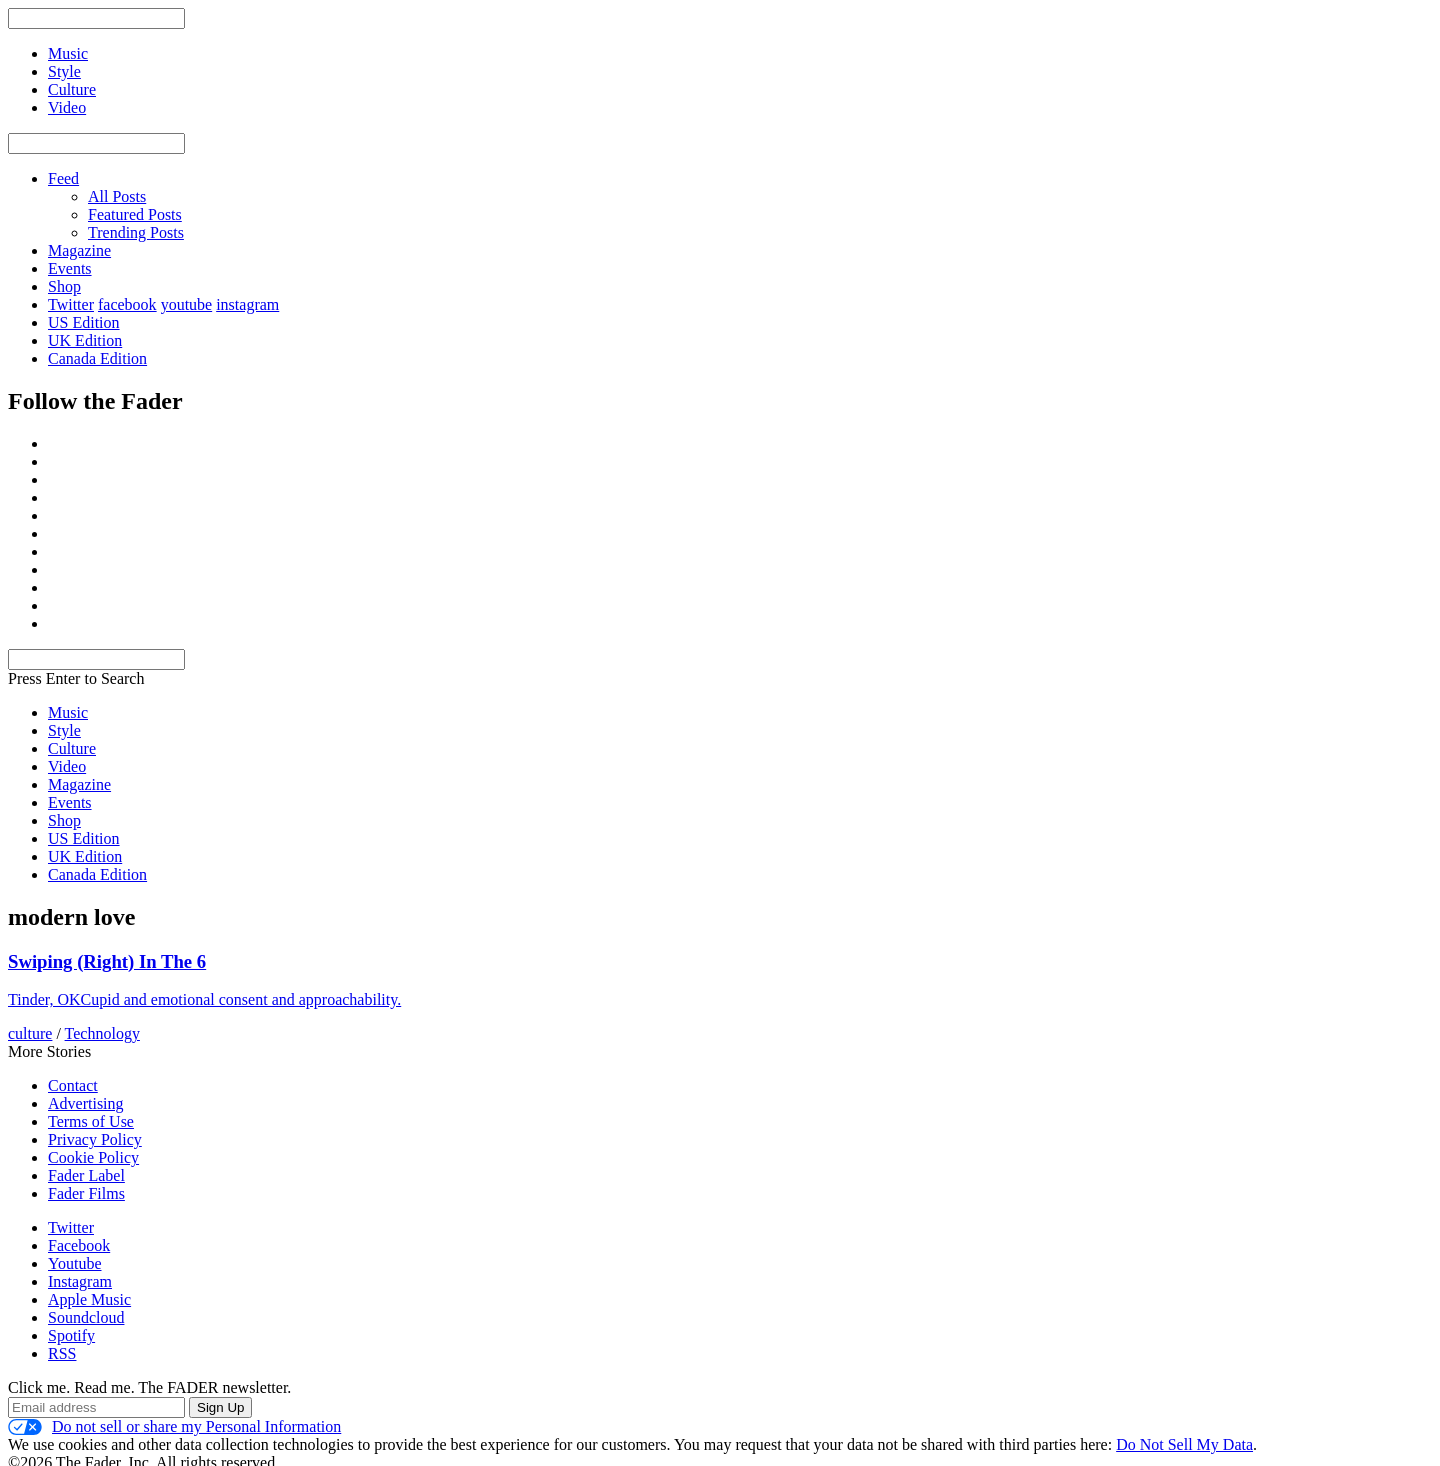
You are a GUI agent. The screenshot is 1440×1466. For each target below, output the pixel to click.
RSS (62, 1353)
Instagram (80, 1281)
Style (64, 730)
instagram (247, 304)
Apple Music (89, 1299)
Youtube (75, 1263)
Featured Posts (135, 214)
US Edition (84, 322)
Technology (102, 1033)
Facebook (79, 1245)
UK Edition (85, 340)
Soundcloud (86, 1317)
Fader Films (86, 1193)
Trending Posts (136, 232)
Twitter (71, 304)
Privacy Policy (95, 1139)
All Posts (117, 196)
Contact (73, 1085)
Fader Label (86, 1175)
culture (30, 1033)
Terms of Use (91, 1121)
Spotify (71, 1335)
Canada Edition (97, 358)
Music (68, 712)
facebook (127, 304)
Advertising (86, 1103)
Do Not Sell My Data (1184, 1444)
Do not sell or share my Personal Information (174, 1427)
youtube (187, 304)
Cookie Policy (93, 1157)
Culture (72, 748)
